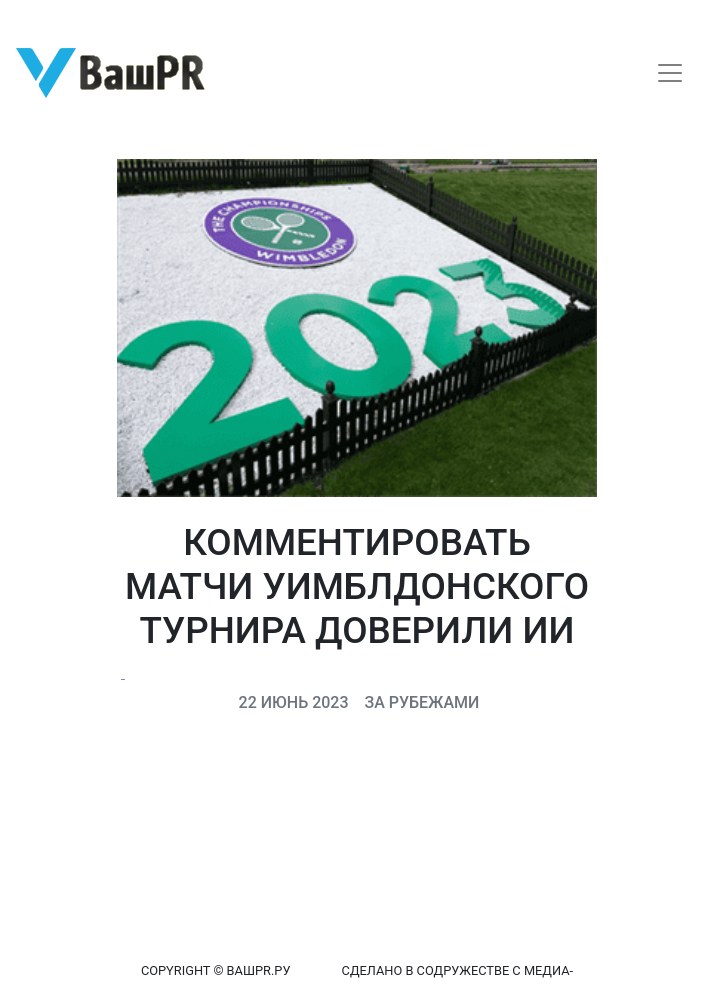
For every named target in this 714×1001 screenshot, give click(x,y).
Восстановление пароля (198, 17)
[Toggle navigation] (670, 73)
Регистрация (54, 17)
